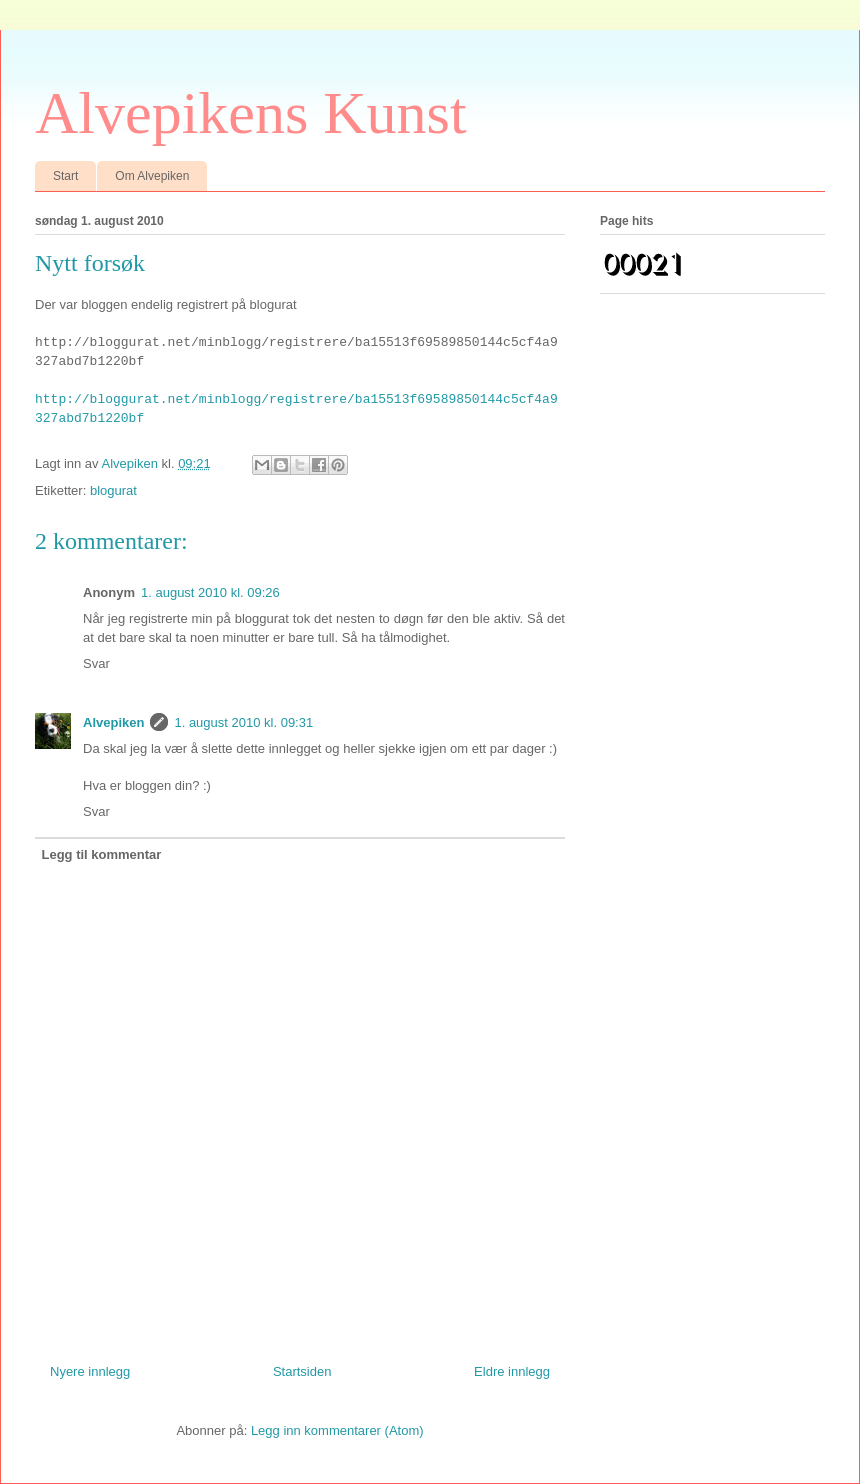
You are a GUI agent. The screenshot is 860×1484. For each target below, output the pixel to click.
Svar (96, 663)
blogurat (113, 490)
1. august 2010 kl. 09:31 (243, 722)
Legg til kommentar (102, 854)
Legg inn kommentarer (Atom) (337, 1430)
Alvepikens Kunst (251, 113)
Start (65, 176)
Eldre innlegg (512, 1371)
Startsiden (302, 1371)
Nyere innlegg (90, 1371)
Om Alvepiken (152, 176)
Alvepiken (113, 722)
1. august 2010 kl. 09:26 (210, 592)
